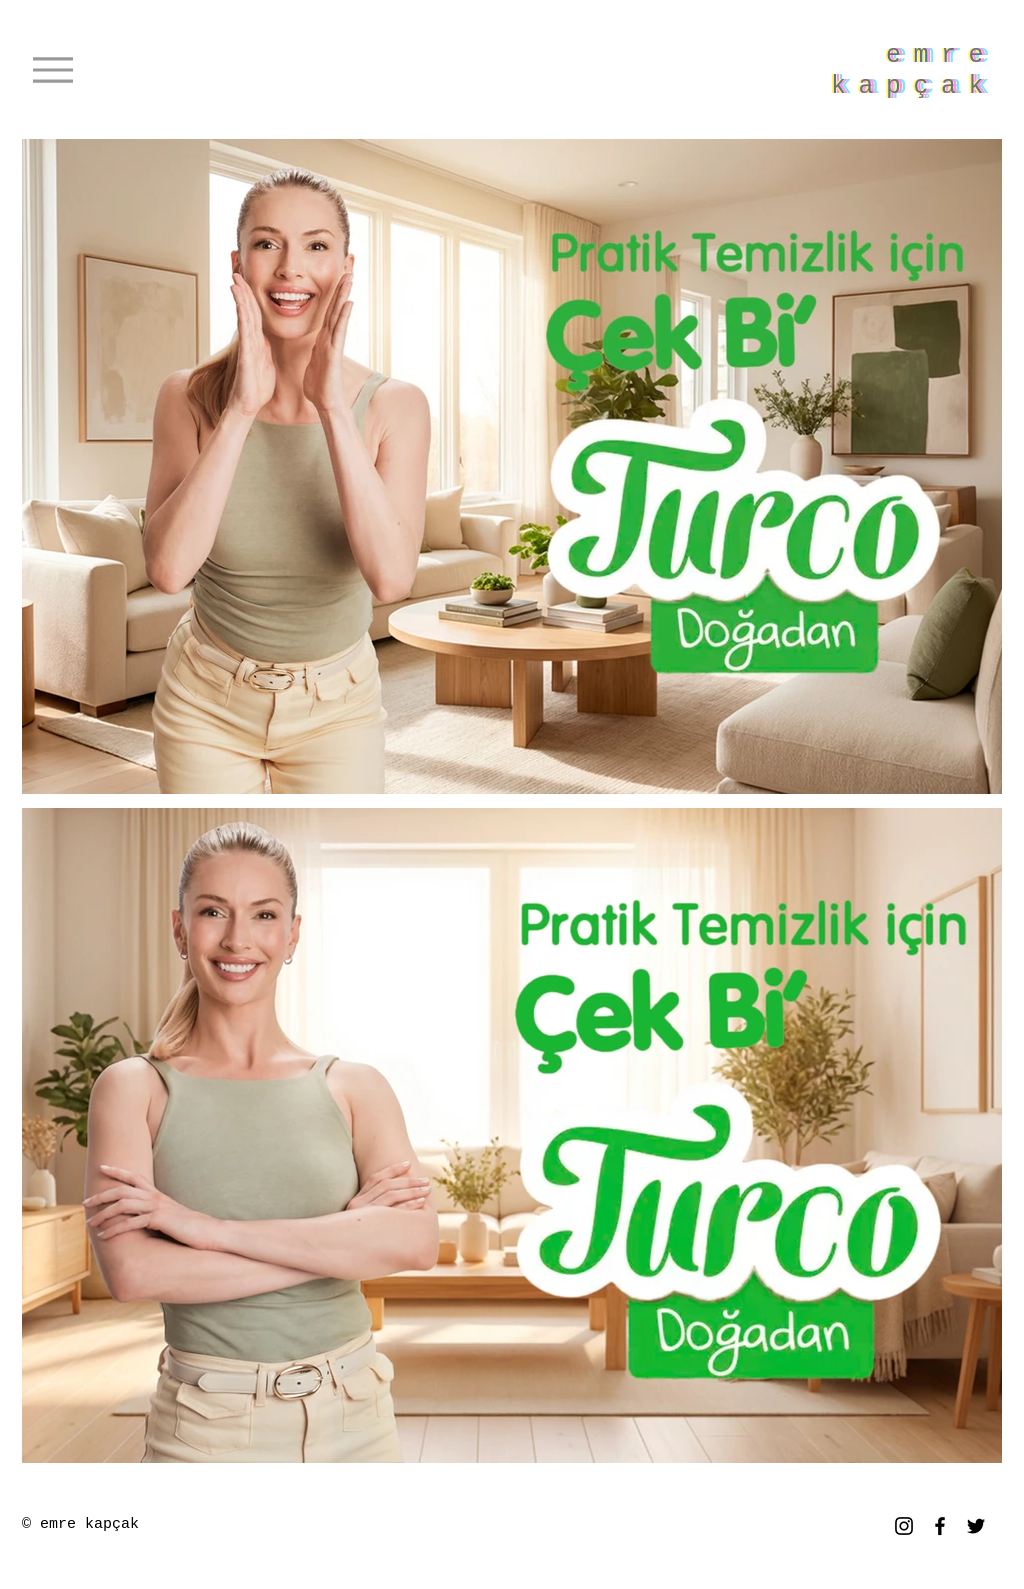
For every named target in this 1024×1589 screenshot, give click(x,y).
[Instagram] (904, 1526)
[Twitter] (976, 1526)
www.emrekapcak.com (281, 1527)
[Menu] (52, 69)
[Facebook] (940, 1526)
